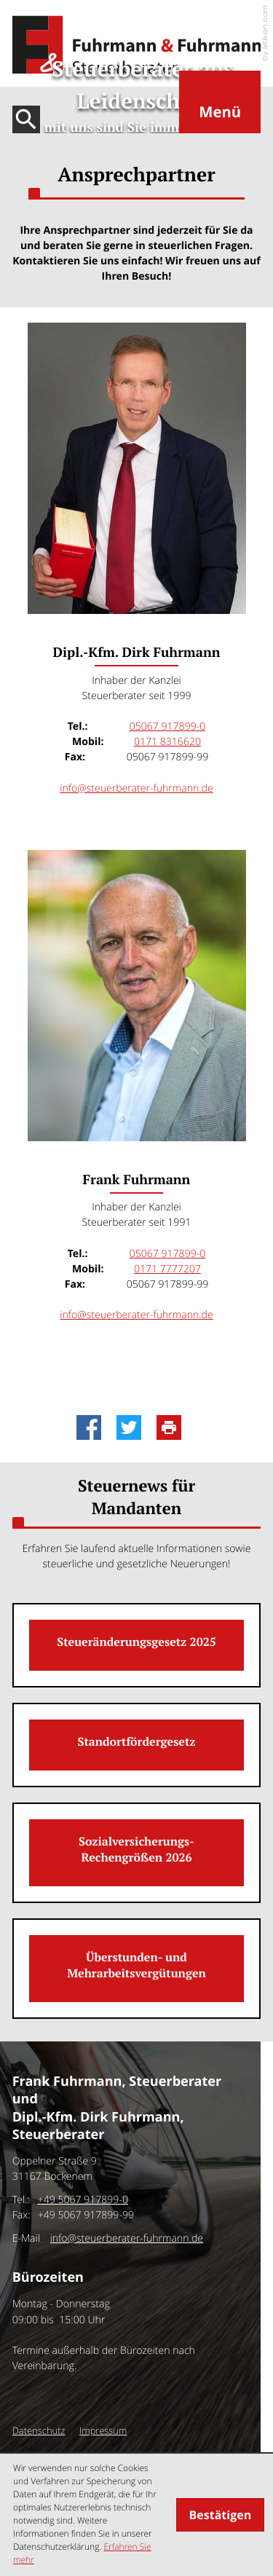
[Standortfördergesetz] (136, 1745)
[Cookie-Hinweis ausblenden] (220, 2515)
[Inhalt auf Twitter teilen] (132, 1427)
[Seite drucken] (173, 1427)
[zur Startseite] (136, 45)
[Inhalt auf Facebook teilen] (92, 1427)
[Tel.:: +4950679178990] (83, 2199)
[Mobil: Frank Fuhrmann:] (167, 1269)
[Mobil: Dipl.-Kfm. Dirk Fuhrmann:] (167, 741)
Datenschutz (39, 2430)
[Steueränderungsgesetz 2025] (136, 1645)
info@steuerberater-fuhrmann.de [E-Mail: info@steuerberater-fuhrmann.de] (136, 788)
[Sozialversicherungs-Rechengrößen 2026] (136, 1853)
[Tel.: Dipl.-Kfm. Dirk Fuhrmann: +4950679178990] (168, 726)
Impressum (103, 2430)
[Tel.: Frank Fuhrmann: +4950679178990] (168, 1253)
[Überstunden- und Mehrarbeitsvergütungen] (136, 1968)
